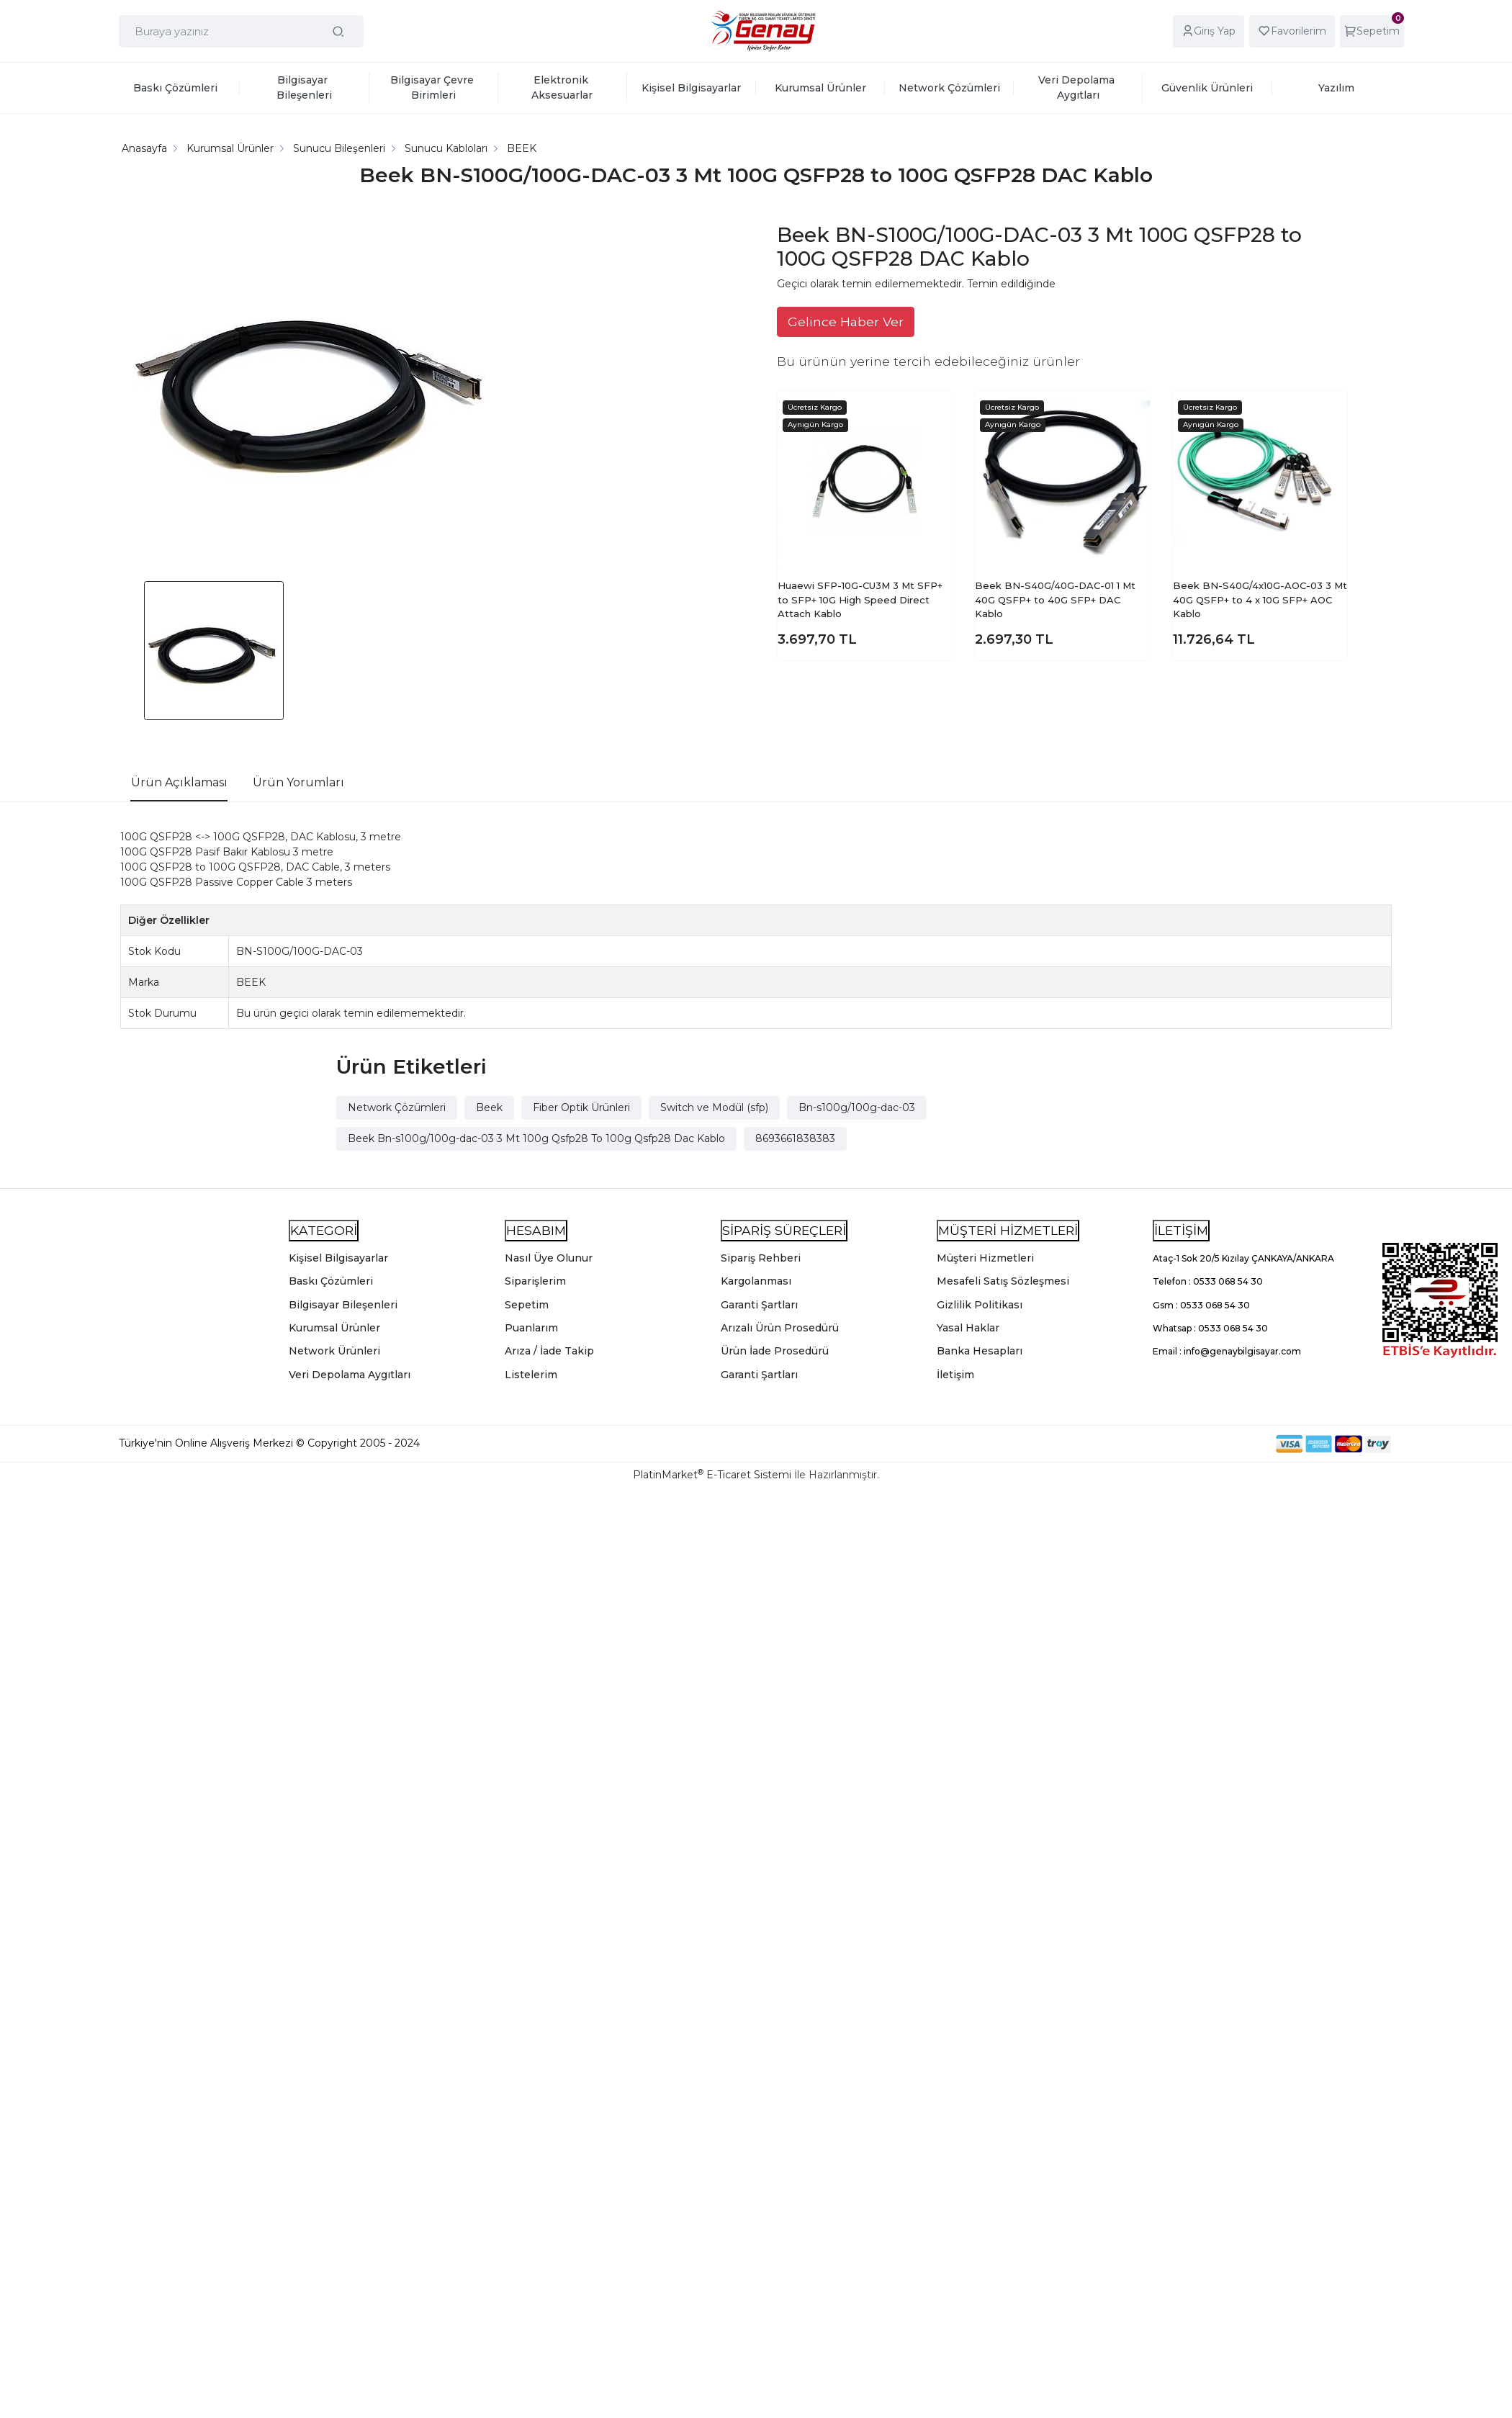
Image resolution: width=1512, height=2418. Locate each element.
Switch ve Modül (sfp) (714, 1107)
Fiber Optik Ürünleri (581, 1107)
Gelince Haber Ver (846, 321)
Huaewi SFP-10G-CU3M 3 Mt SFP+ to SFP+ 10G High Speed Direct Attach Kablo (860, 599)
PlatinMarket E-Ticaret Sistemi (712, 1474)
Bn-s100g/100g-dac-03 (856, 1107)
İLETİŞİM (1181, 1230)
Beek (489, 1107)
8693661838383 (795, 1138)
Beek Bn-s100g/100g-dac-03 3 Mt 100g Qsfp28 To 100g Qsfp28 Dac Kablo (536, 1138)
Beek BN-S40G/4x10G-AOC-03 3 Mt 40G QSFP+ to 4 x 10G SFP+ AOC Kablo (1260, 599)
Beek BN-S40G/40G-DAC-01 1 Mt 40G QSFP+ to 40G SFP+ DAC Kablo (1055, 599)
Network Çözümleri (397, 1107)
